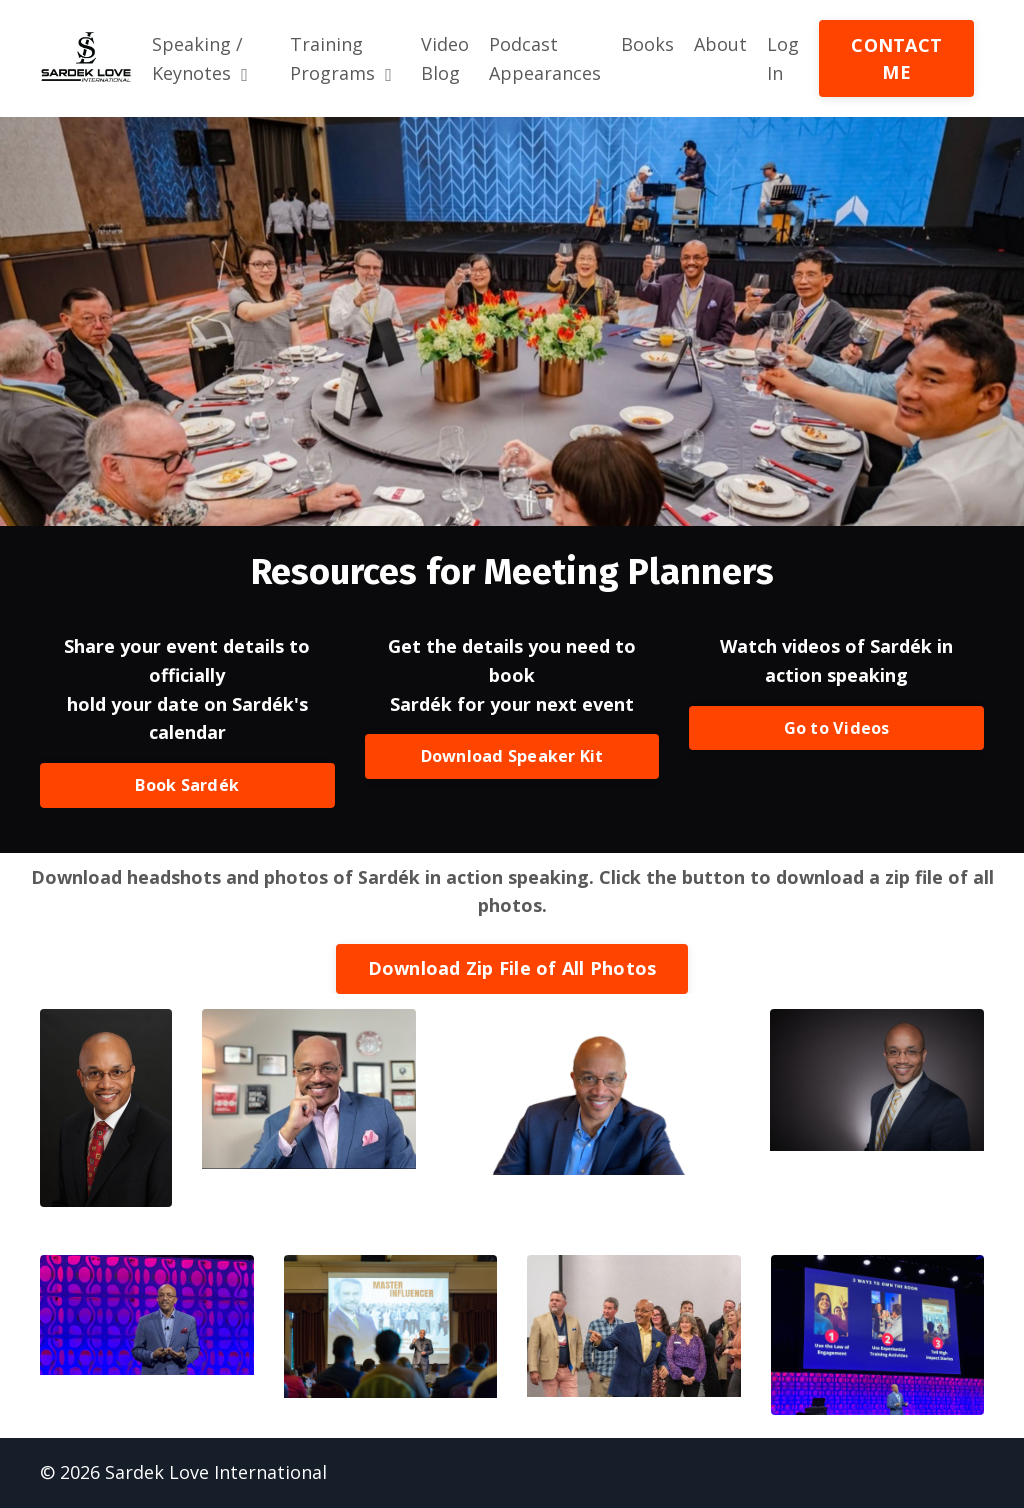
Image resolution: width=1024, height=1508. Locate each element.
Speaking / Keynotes (200, 58)
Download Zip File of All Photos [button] (512, 969)
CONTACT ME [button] (896, 58)
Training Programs (341, 58)
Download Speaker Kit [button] (512, 757)
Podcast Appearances (545, 58)
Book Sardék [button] (187, 786)
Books (647, 44)
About (720, 44)
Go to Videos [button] (837, 728)
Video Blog (445, 58)
